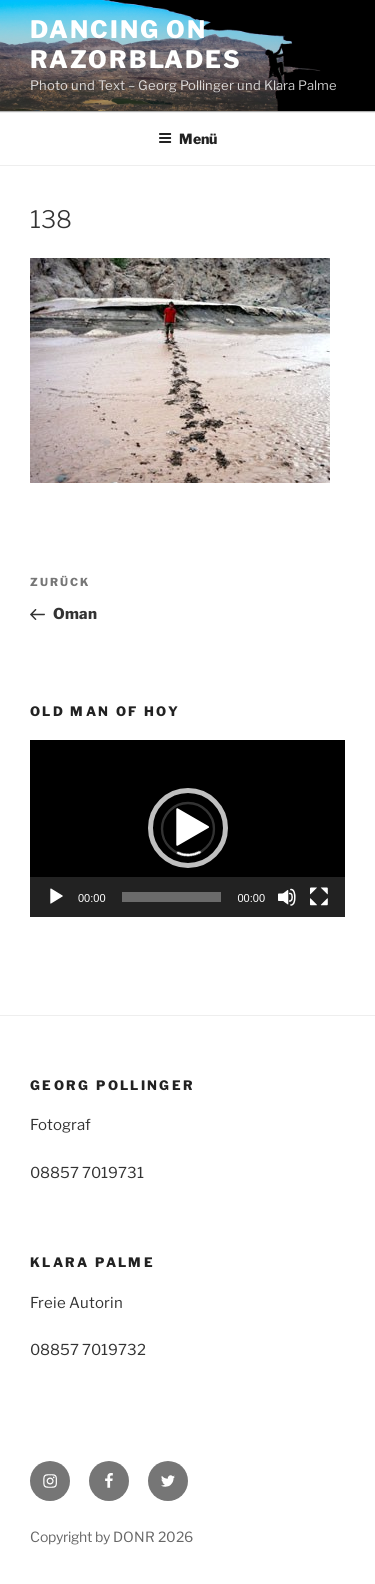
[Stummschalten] (287, 897)
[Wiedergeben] (56, 897)
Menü (187, 138)
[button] (188, 828)
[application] (187, 828)
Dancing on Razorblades (136, 44)
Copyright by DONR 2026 (111, 1536)
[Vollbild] (319, 897)
